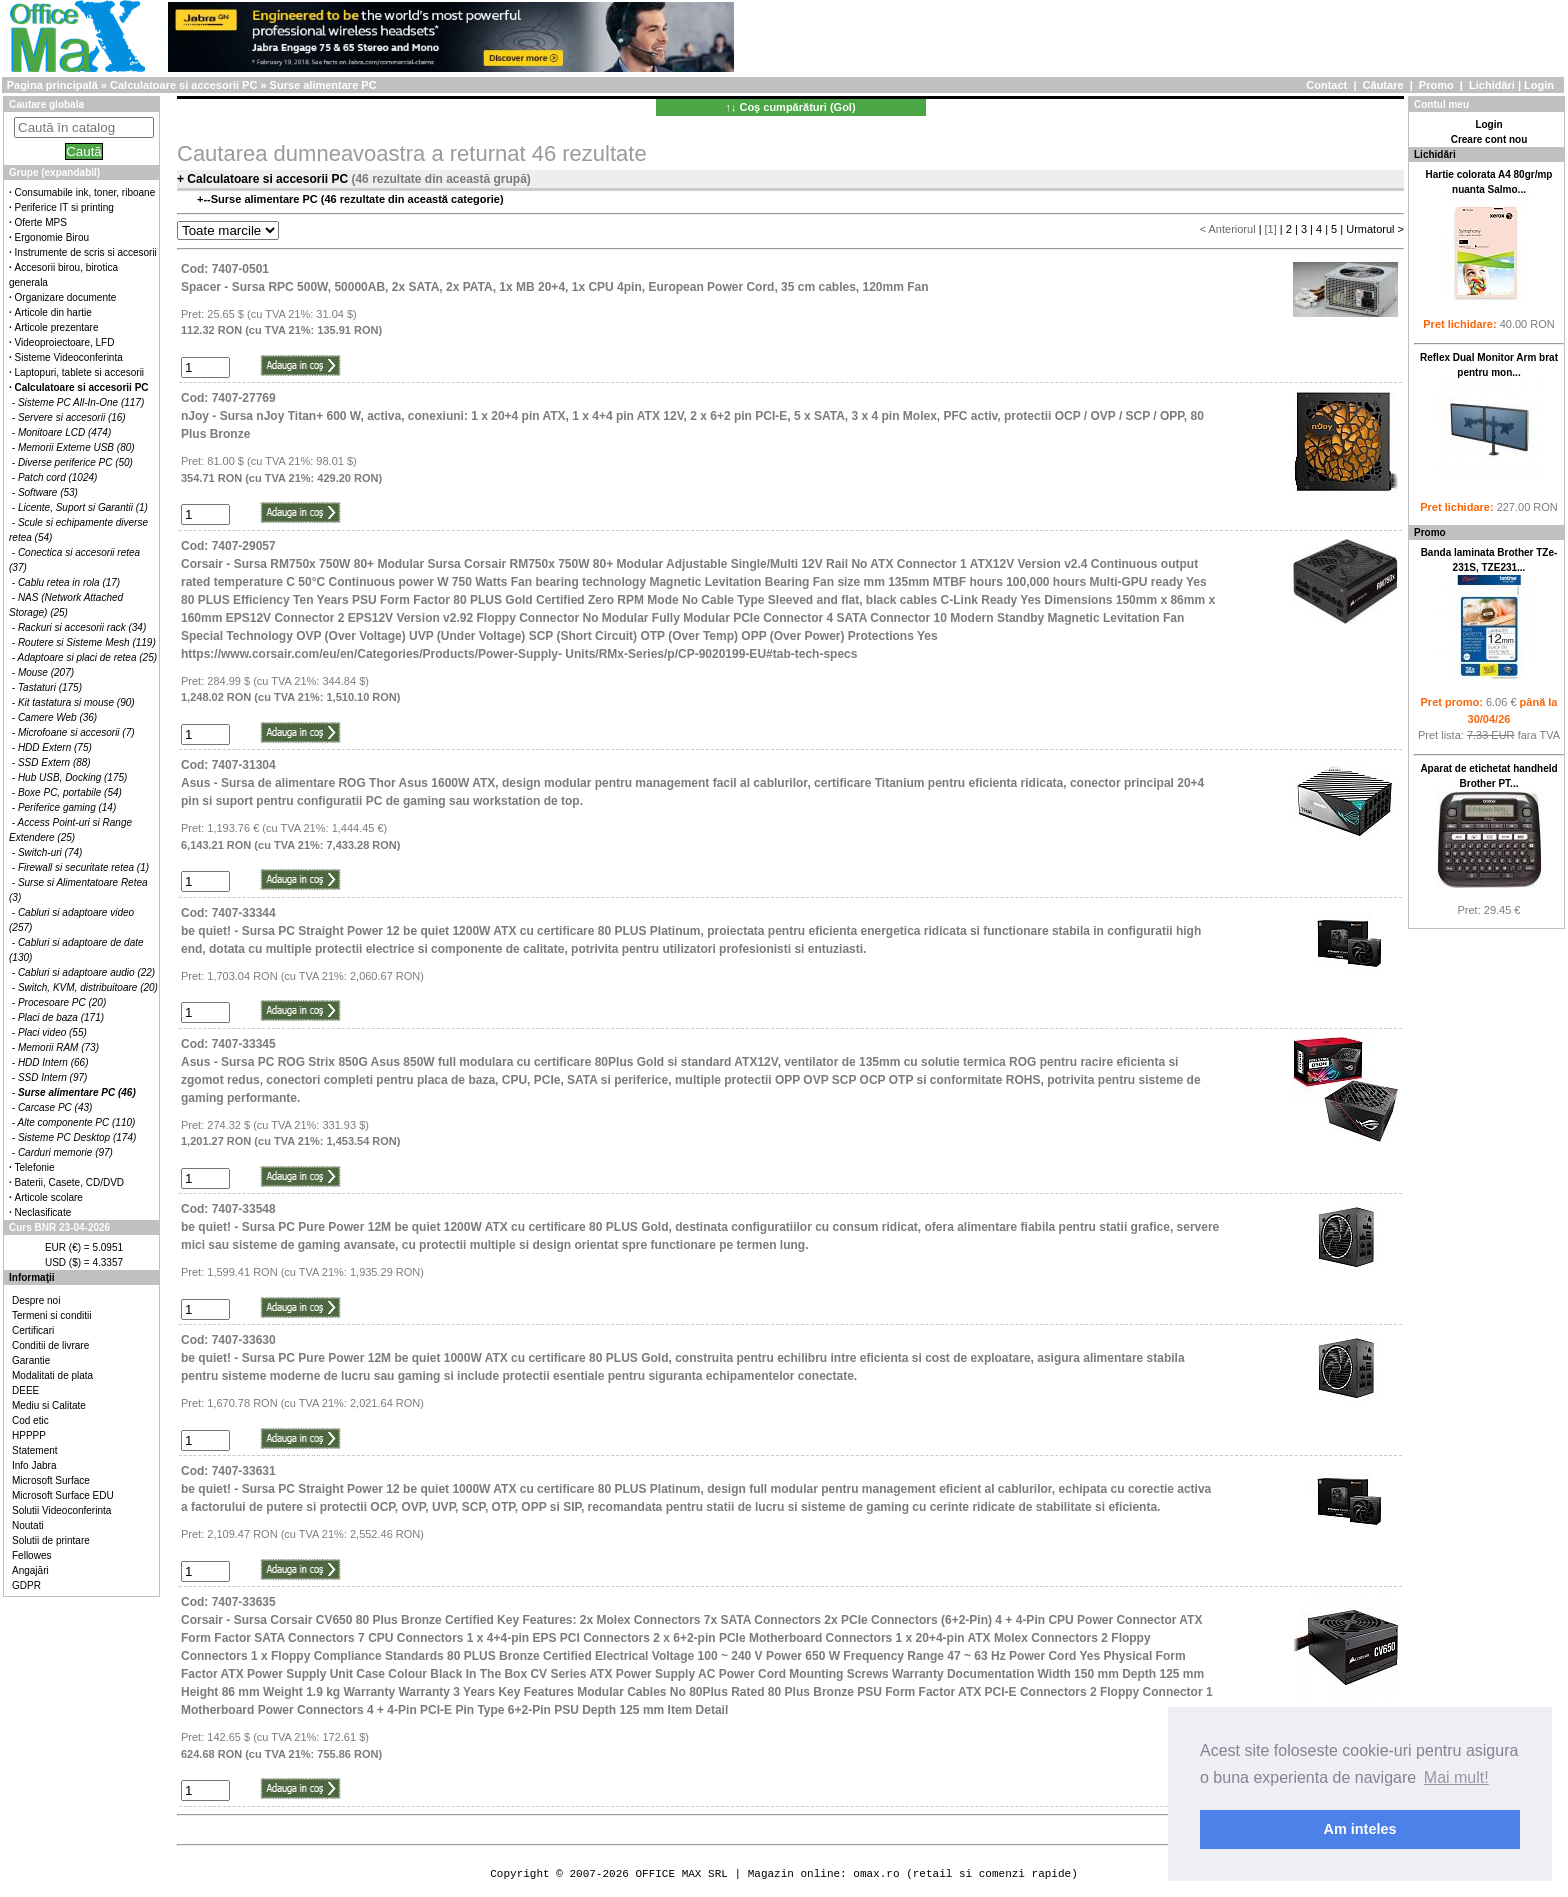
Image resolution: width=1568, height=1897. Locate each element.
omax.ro (876, 1873)
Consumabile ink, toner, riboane (85, 192)
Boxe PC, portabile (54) (70, 792)
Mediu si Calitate (49, 1405)
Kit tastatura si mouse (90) (76, 702)
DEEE (25, 1390)
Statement (35, 1450)
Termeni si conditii (51, 1315)
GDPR (26, 1585)
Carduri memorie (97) (65, 1152)
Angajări (30, 1570)
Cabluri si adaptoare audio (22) (86, 972)
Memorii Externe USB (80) (76, 447)
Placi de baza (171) (61, 1017)
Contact (1326, 85)
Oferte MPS (41, 222)
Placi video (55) (52, 1032)
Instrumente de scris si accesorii (86, 252)
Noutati (28, 1525)
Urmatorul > (1375, 229)
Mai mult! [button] (1456, 1777)
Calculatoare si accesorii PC (183, 85)
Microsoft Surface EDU (63, 1495)
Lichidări (1492, 85)
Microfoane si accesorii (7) (76, 732)
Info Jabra (34, 1465)
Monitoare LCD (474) (64, 432)
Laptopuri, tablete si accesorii (80, 372)
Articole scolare (49, 1197)
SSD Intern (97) (52, 1077)
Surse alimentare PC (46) (77, 1092)
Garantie (31, 1360)
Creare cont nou (1489, 139)
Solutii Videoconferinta (61, 1510)
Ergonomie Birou (52, 237)
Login (1539, 85)
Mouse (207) (46, 672)
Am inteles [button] (1360, 1829)
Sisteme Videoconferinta (69, 357)
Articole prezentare (57, 327)
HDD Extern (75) (55, 747)
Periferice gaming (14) (67, 807)
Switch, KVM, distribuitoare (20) (88, 987)
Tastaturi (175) (50, 687)
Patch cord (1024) (58, 477)
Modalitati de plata (52, 1375)
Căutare (1383, 85)
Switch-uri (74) (50, 852)
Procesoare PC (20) (62, 1002)
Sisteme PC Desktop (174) (77, 1137)
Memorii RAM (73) (58, 1047)
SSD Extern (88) (54, 762)
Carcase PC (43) (55, 1107)
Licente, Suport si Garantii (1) (83, 507)
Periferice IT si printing (64, 207)
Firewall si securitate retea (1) (83, 867)
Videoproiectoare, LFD (65, 342)
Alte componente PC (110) (77, 1122)
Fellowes (31, 1555)
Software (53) (48, 492)
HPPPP (29, 1435)
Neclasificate (43, 1212)
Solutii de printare (51, 1540)
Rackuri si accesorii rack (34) (82, 627)
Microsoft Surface (51, 1480)
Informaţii (32, 1277)
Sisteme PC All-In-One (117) (81, 402)
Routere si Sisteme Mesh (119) (87, 642)
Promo (1436, 85)
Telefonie (35, 1167)
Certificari (33, 1330)
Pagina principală (52, 85)
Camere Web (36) (57, 717)
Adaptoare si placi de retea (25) (88, 657)
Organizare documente (66, 297)
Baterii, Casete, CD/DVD (69, 1182)
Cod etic (30, 1420)
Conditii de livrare (50, 1345)
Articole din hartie (53, 312)
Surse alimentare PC (323, 85)
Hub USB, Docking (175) (73, 777)
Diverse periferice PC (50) (75, 462)
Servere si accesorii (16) (72, 417)
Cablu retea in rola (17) (69, 582)
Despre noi (36, 1300)
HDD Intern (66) (53, 1062)
